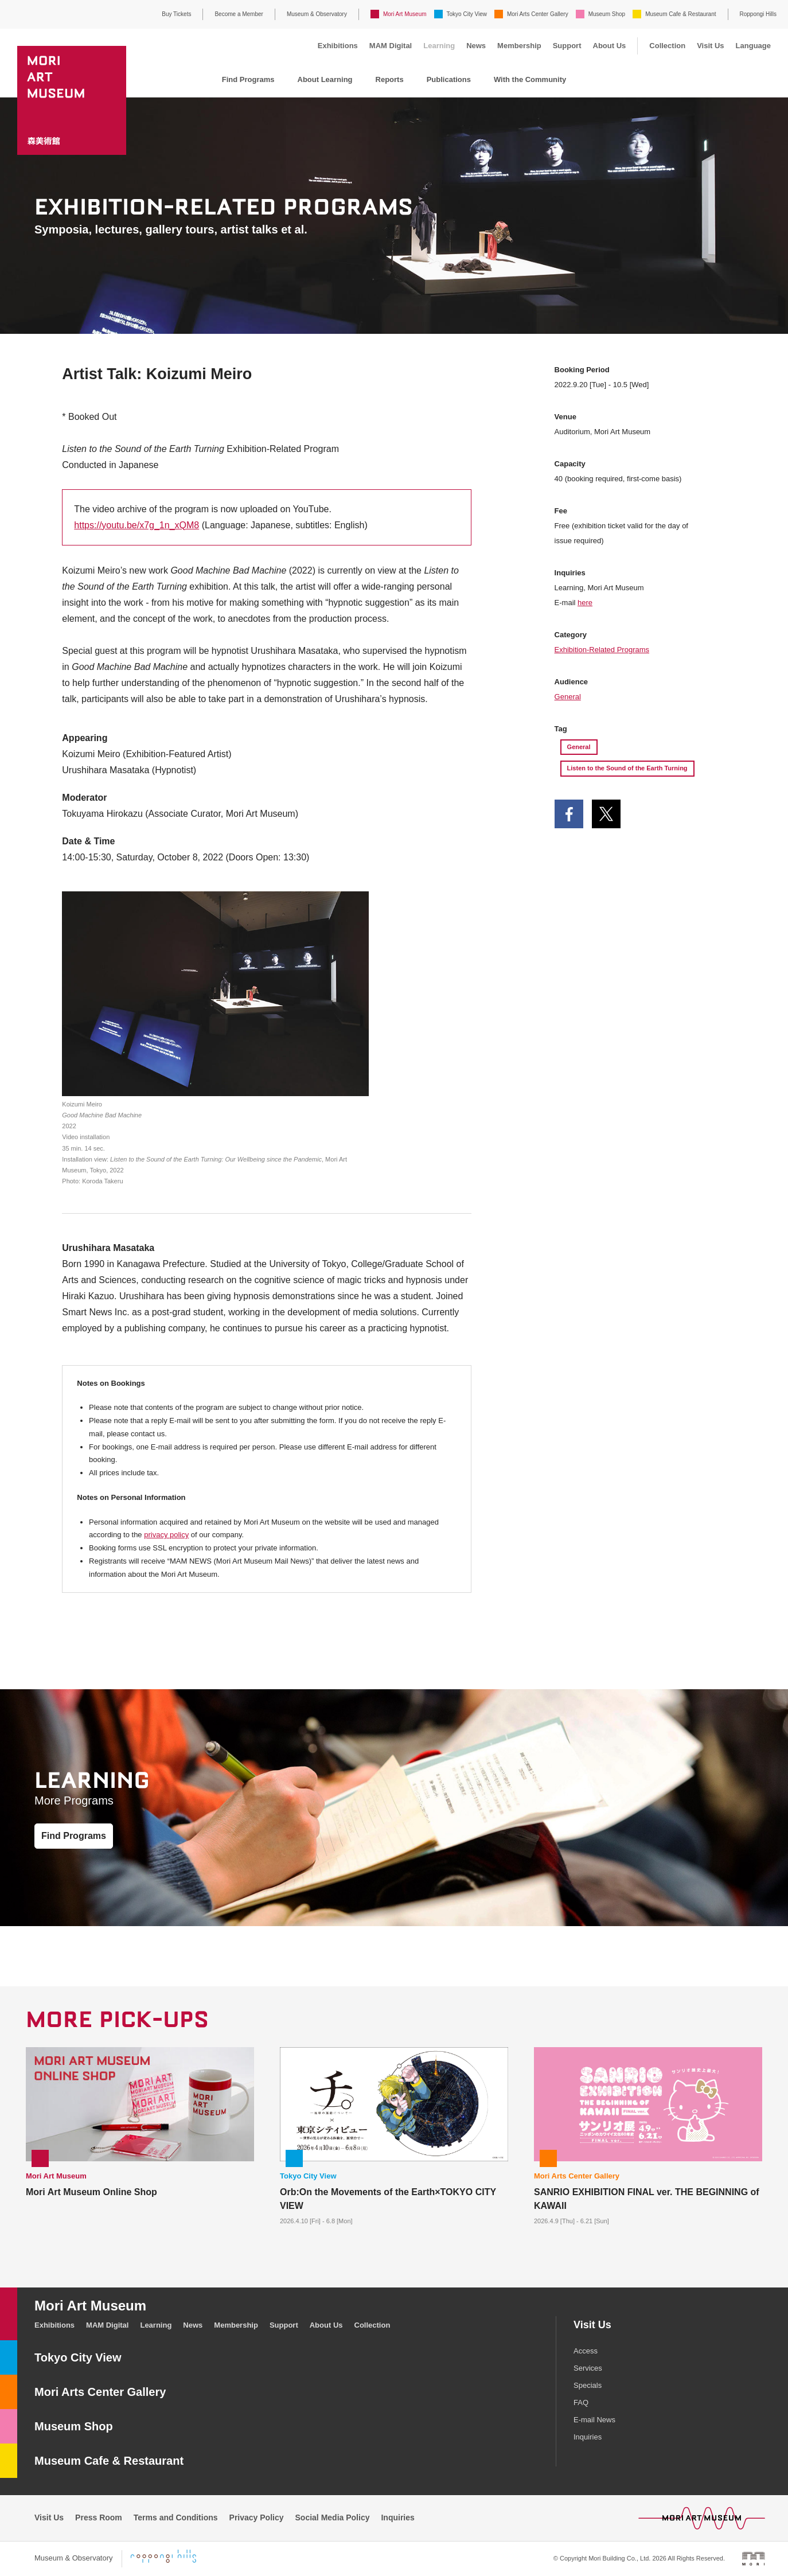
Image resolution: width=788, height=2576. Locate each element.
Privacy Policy (256, 2517)
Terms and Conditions (176, 2517)
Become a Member (238, 14)
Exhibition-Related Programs (602, 649)
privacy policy (166, 1534)
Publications (449, 79)
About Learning (325, 79)
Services (588, 2368)
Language (753, 45)
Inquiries (588, 2437)
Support (567, 45)
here (585, 602)
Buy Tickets (176, 14)
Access (586, 2351)
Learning (439, 45)
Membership (519, 45)
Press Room (98, 2517)
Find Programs (248, 79)
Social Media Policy (332, 2517)
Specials (588, 2385)
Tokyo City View (467, 14)
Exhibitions (338, 45)
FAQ (581, 2402)
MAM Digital (390, 45)
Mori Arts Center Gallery (537, 14)
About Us (609, 45)
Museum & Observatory (317, 14)
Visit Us (710, 45)
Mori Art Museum (405, 14)
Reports (390, 79)
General (568, 696)
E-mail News (594, 2419)
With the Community (530, 79)
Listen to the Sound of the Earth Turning (627, 768)
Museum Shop (606, 14)
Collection (667, 45)
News (476, 45)
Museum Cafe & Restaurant (680, 14)
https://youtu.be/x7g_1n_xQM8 (136, 525)
